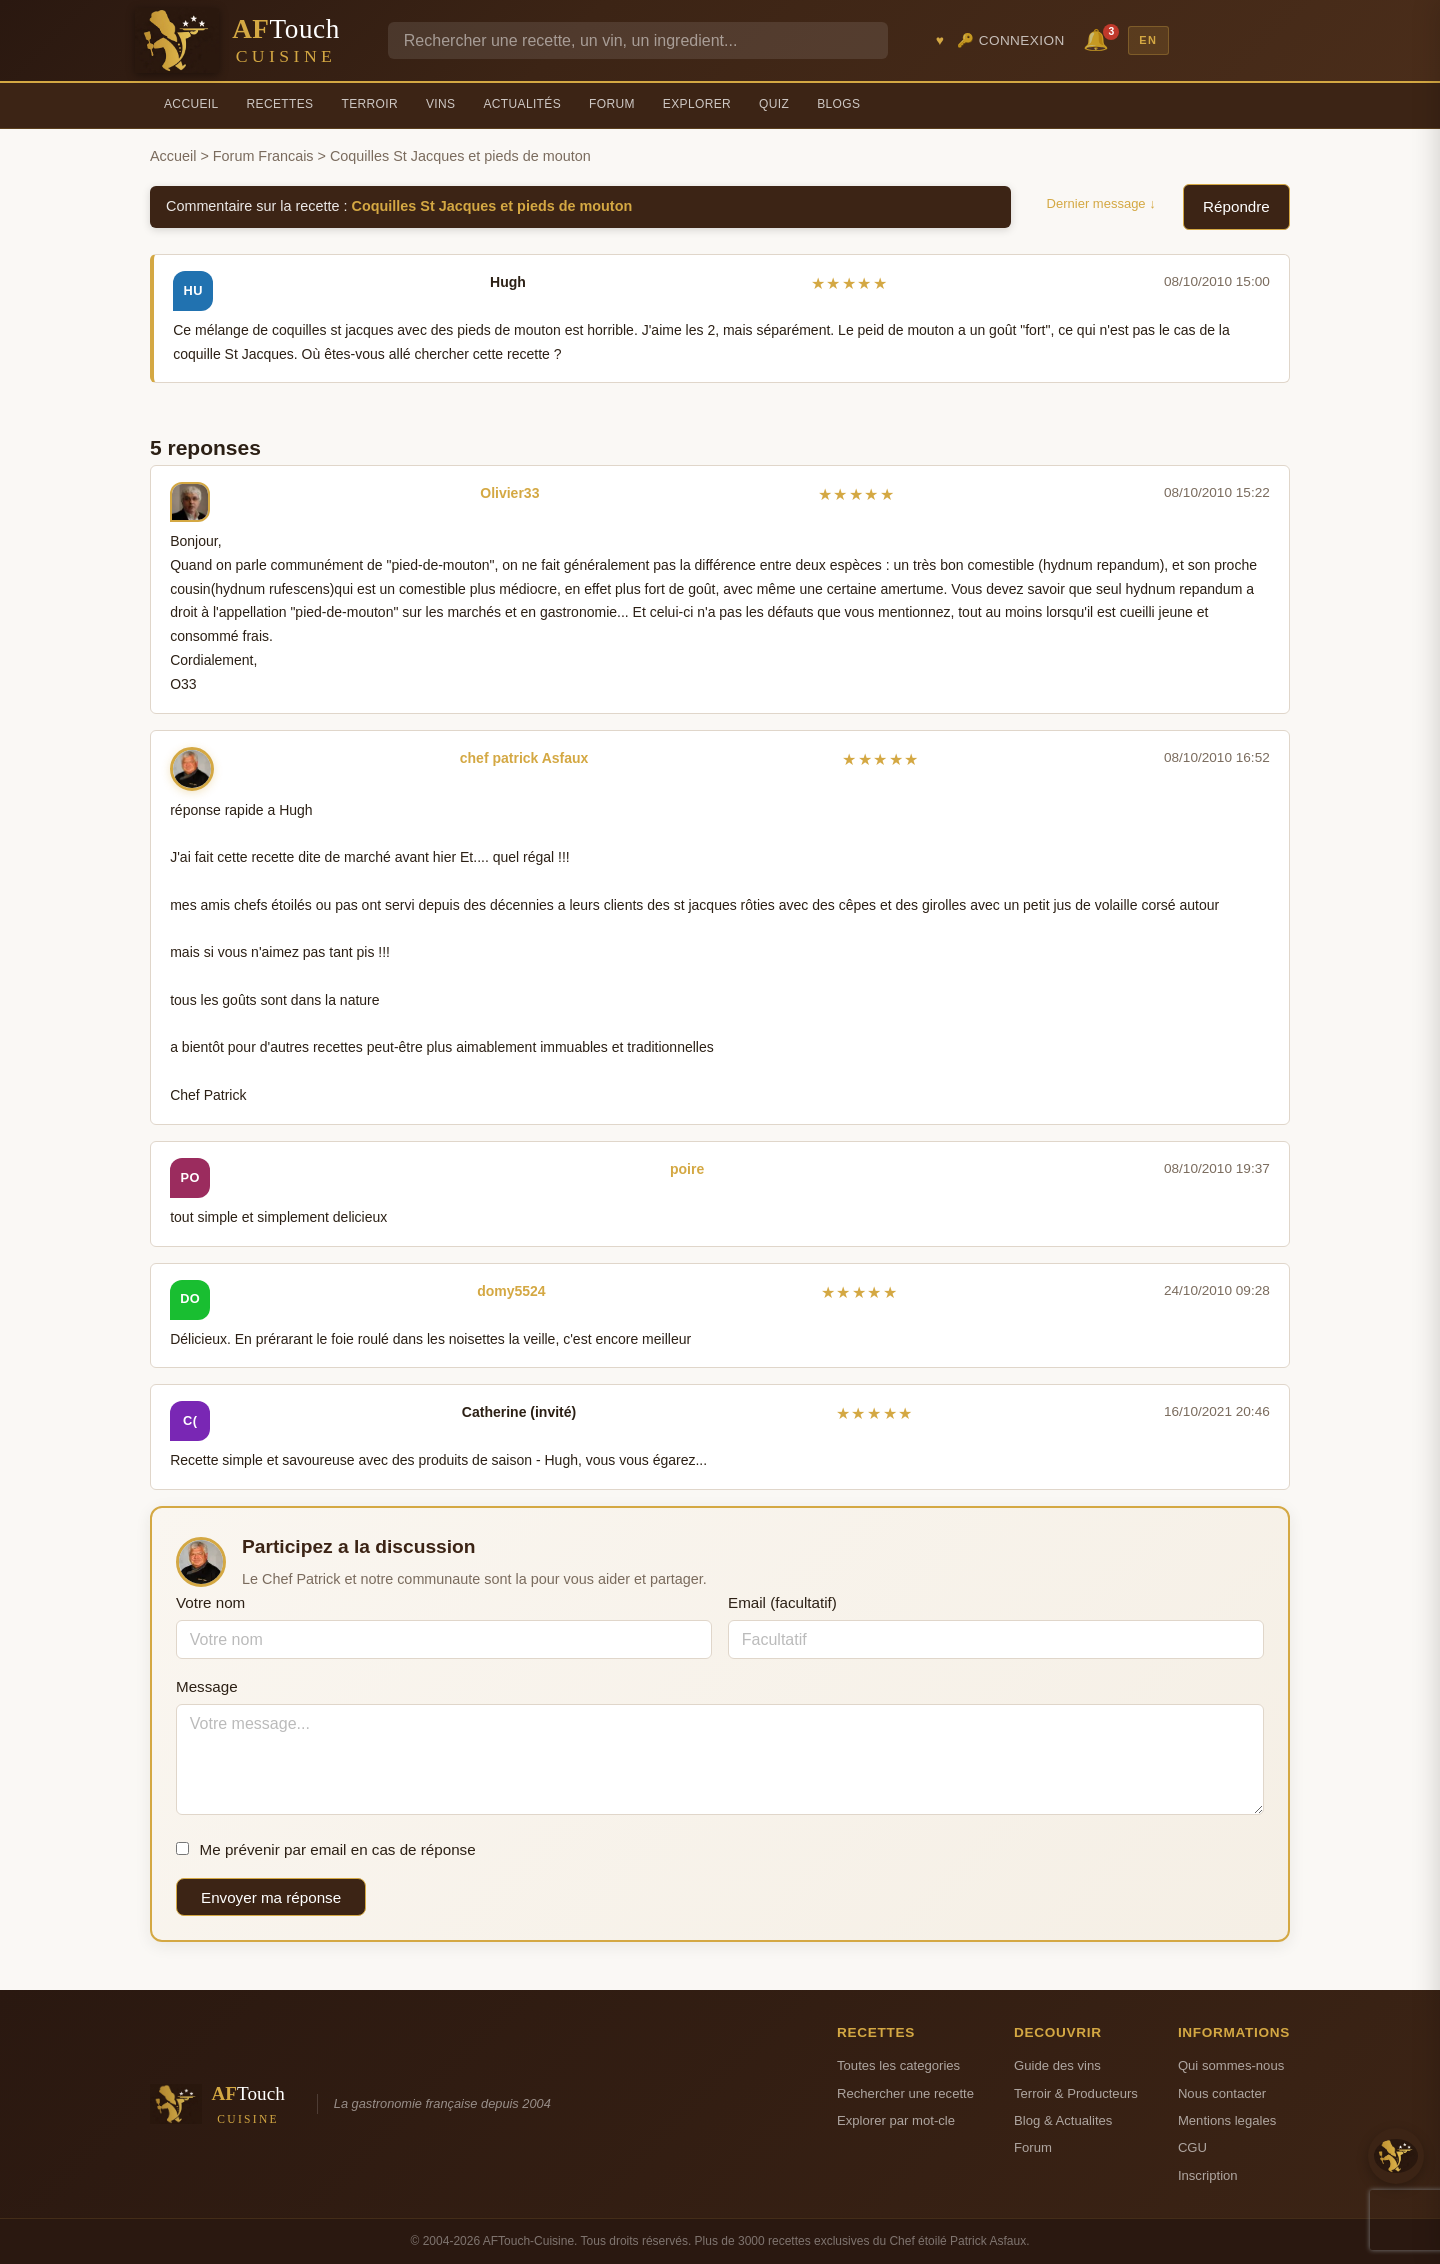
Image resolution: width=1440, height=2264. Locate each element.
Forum (612, 104)
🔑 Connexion (1011, 40)
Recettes (280, 104)
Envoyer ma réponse (271, 1897)
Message (207, 1686)
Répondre (1236, 206)
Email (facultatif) (782, 1602)
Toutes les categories (898, 2065)
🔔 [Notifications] (1099, 38)
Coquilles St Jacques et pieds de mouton (492, 206)
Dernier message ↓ (1101, 203)
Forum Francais (263, 156)
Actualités (522, 104)
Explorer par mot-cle (896, 2120)
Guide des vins (1057, 2065)
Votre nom (210, 1602)
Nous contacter (1222, 2093)
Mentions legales (1227, 2120)
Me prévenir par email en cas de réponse (326, 1849)
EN (1148, 40)
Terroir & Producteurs (1076, 2093)
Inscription (1208, 2175)
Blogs (838, 104)
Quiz (774, 104)
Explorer (697, 104)
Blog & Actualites (1063, 2120)
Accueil (191, 104)
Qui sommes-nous (1231, 2065)
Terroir (369, 104)
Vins (440, 104)
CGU (1192, 2147)
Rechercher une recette (905, 2093)
